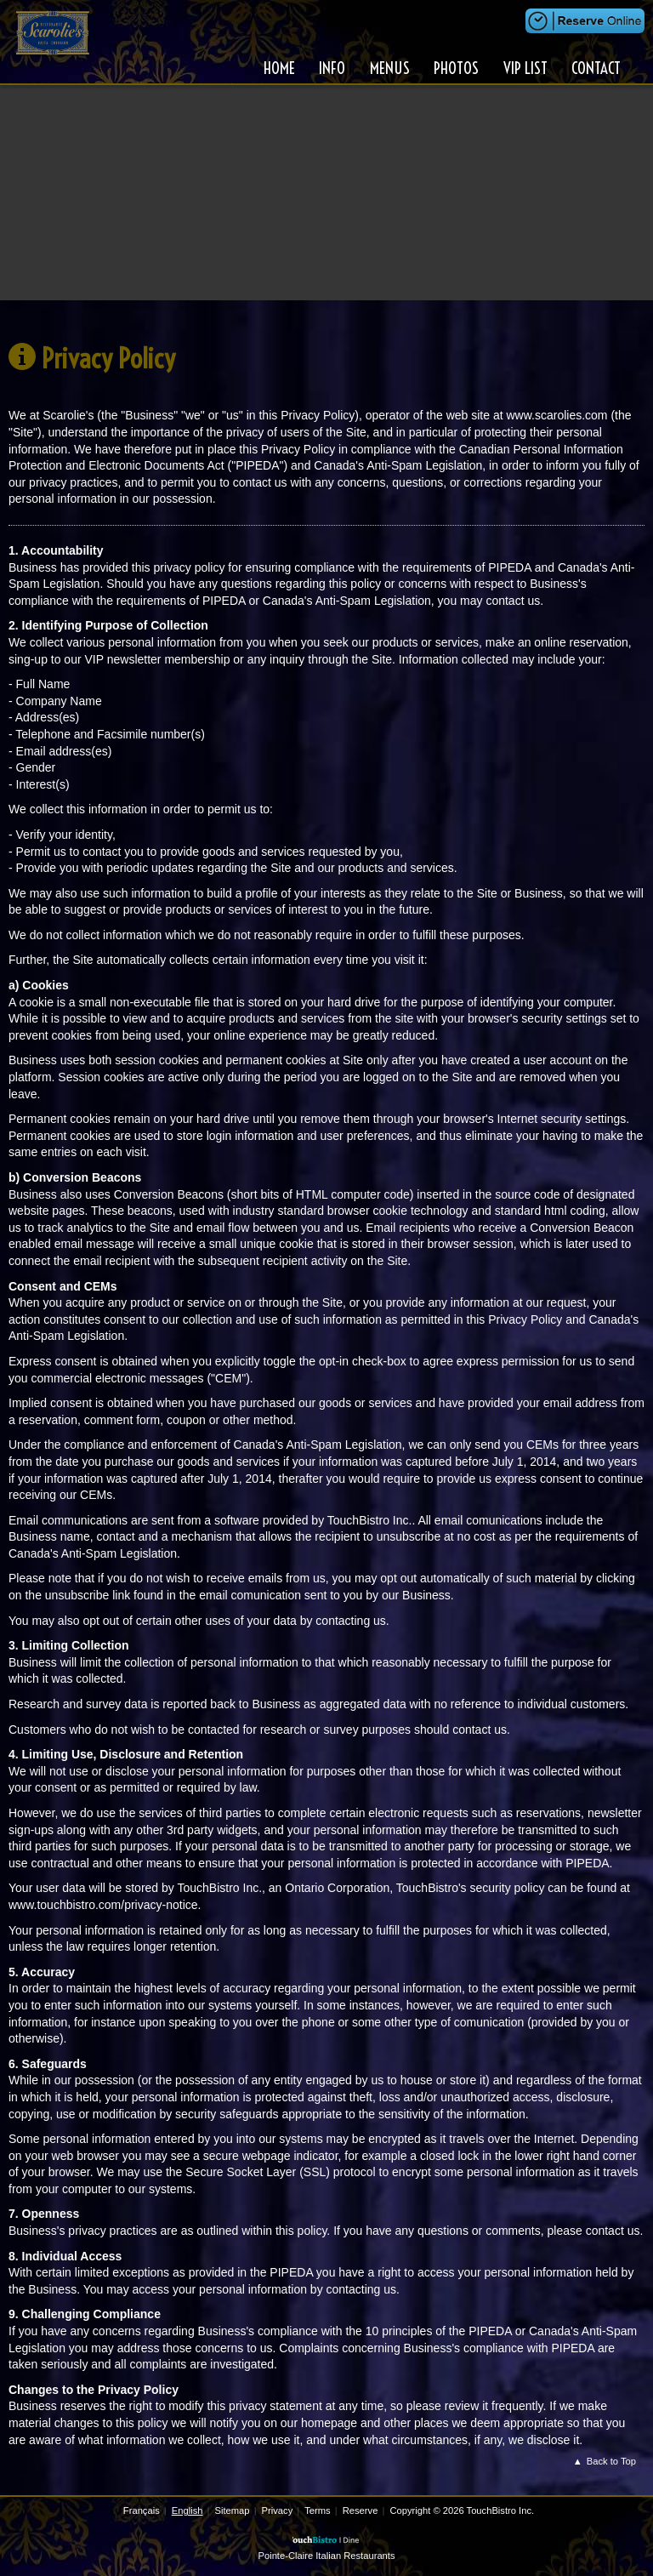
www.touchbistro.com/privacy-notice (103, 1905)
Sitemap (231, 2510)
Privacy (277, 2510)
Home (281, 68)
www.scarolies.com (556, 415)
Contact (596, 68)
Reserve (360, 2510)
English (187, 2510)
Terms (317, 2510)
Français (141, 2510)
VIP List (525, 68)
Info (334, 68)
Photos (457, 68)
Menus (391, 68)
